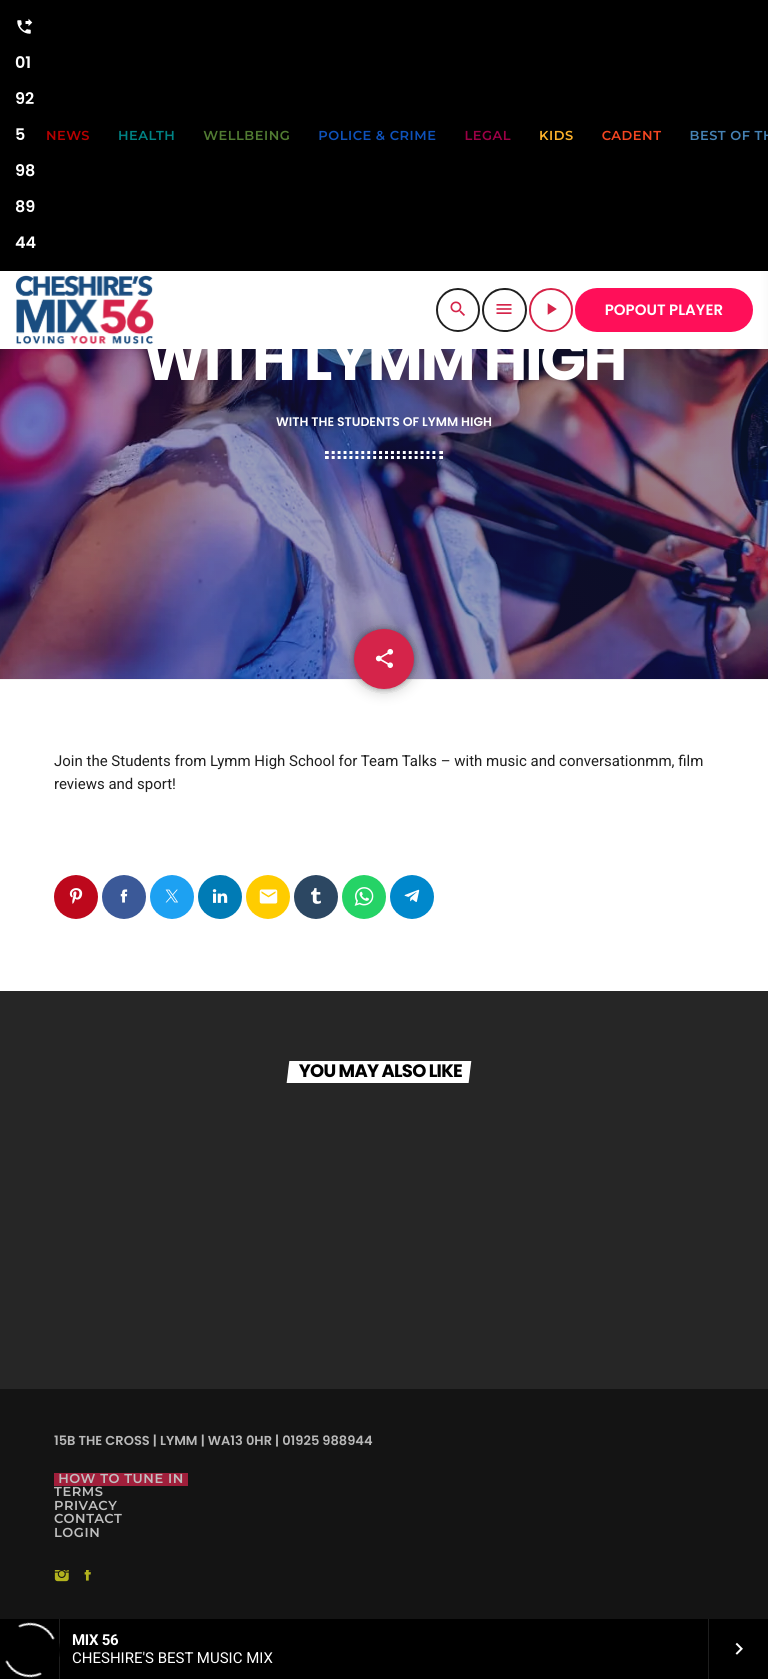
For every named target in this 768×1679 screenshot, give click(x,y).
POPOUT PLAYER (664, 310)
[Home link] (84, 310)
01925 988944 (25, 132)
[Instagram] (62, 1577)
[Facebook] (88, 1577)
